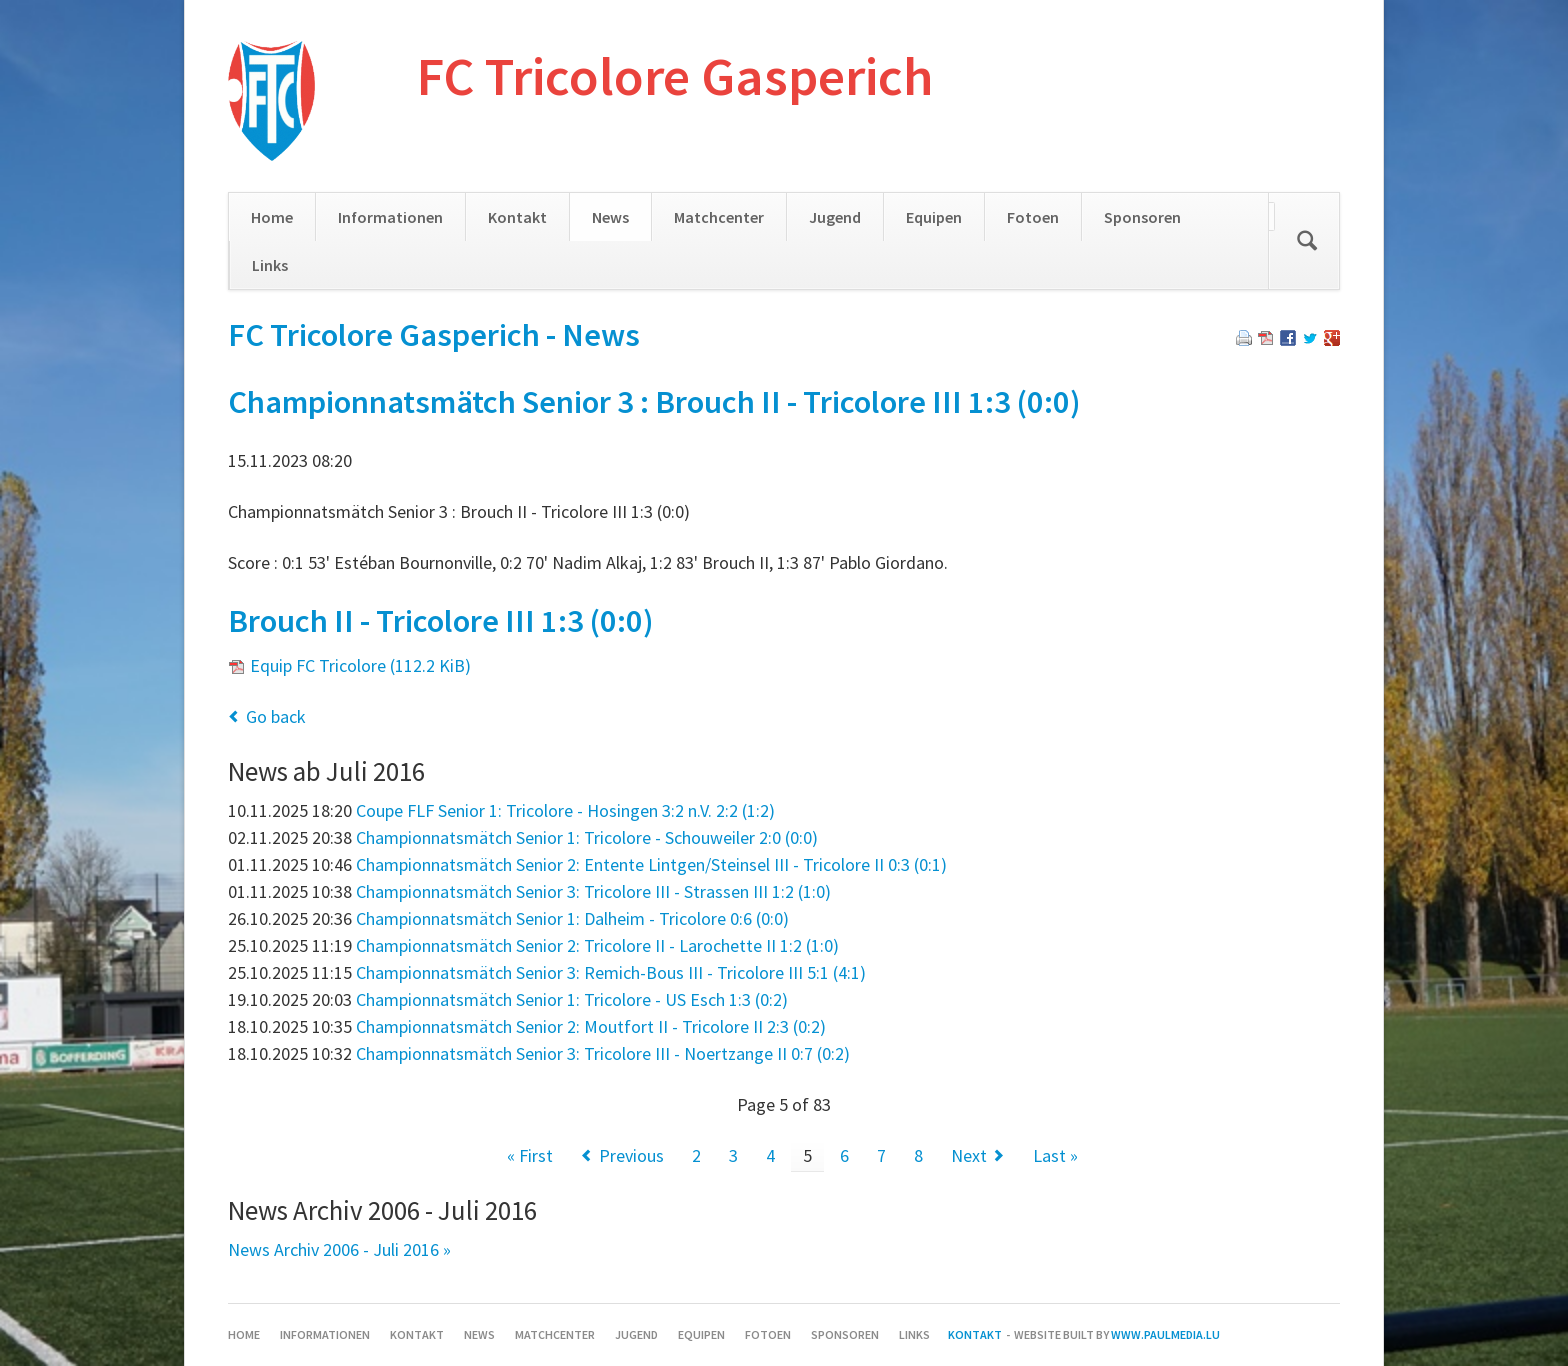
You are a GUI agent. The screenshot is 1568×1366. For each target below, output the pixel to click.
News (610, 217)
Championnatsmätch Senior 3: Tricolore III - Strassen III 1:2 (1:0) (593, 891)
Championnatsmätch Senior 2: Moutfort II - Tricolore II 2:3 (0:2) (591, 1026)
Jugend (835, 217)
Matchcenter (719, 217)
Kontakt (517, 217)
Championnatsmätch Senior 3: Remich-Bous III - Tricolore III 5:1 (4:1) (611, 972)
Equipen (934, 217)
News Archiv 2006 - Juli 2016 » (339, 1249)
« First (530, 1155)
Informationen (390, 217)
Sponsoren (1142, 217)
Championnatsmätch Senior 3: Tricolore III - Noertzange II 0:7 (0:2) (603, 1053)
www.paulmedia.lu (1165, 1334)
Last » (1055, 1155)
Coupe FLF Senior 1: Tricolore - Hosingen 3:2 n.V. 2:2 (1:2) (565, 810)
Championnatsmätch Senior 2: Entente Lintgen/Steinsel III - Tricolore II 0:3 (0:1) (651, 864)
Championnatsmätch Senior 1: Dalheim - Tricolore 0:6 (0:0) (572, 918)
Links (270, 265)
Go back (276, 716)
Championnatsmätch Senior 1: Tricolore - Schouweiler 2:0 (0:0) (587, 837)
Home (272, 217)
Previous (631, 1155)
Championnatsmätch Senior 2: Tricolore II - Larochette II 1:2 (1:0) (597, 945)
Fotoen (1033, 217)
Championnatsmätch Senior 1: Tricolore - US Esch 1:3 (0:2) (572, 999)
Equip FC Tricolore (360, 665)
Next (969, 1155)
